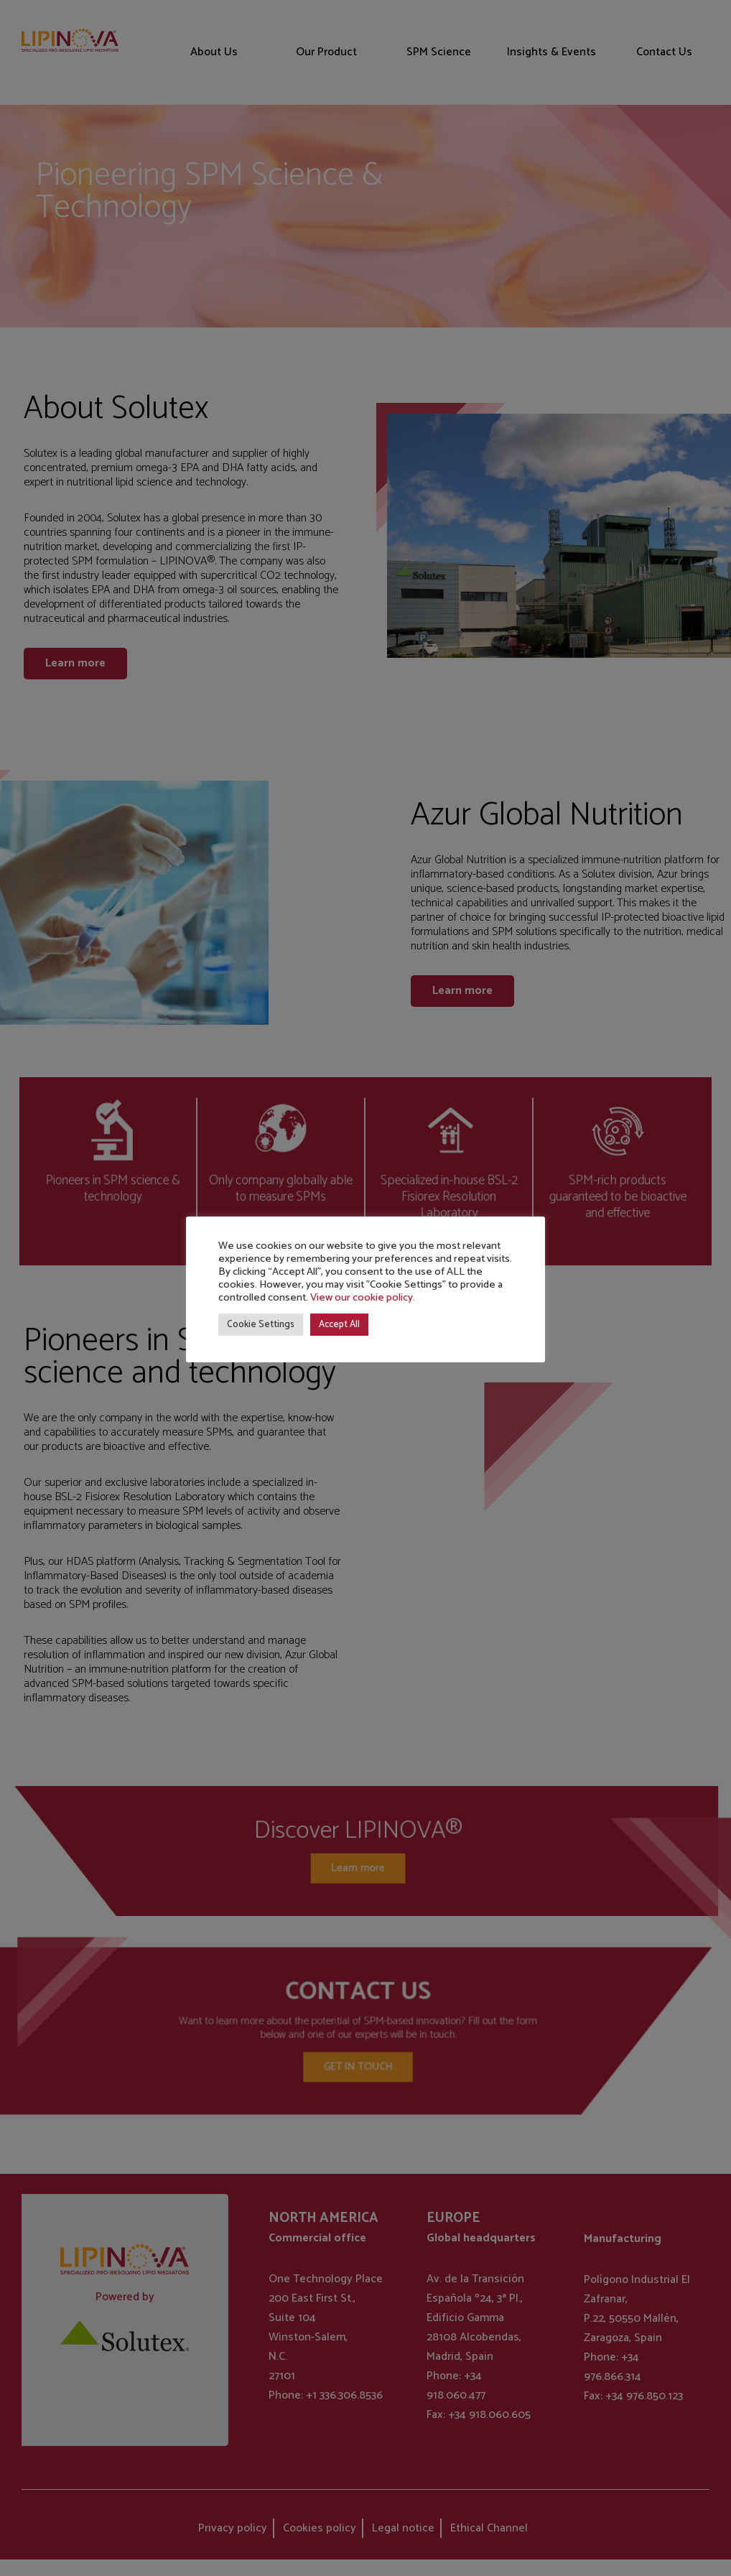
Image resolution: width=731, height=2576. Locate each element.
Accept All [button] (339, 1324)
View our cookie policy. (362, 1297)
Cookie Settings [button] (260, 1324)
